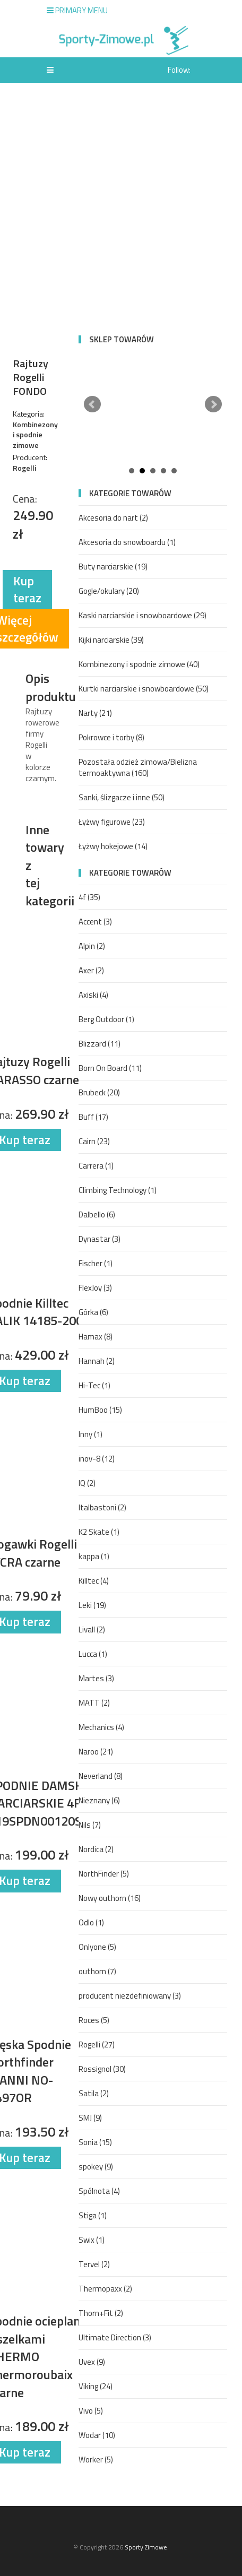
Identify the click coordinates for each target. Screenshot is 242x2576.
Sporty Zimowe (146, 2547)
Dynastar (99, 1239)
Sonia (95, 2142)
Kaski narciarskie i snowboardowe (142, 615)
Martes (96, 1678)
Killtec (94, 1581)
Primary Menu (77, 10)
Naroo (96, 1751)
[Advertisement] (121, 209)
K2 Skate (99, 1532)
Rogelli (97, 2044)
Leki (92, 1605)
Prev (92, 404)
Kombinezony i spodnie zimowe (139, 664)
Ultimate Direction (115, 2337)
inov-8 (97, 1459)
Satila (94, 2093)
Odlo (91, 1922)
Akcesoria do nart (113, 518)
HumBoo (100, 1410)
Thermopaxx (105, 2289)
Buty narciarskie (113, 566)
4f (89, 897)
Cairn (94, 1141)
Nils (90, 1825)
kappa (94, 1556)
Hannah (97, 1361)
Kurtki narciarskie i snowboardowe (144, 688)
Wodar (97, 2435)
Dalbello (97, 1214)
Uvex (92, 2362)
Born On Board (110, 1068)
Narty (95, 713)
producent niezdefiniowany (130, 1996)
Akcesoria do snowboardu (127, 542)
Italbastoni (102, 1507)
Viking (96, 2386)
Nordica (96, 1849)
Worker (96, 2459)
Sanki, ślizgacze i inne (122, 797)
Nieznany (99, 1800)
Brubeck (99, 1092)
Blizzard (99, 1044)
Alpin (92, 946)
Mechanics (101, 1727)
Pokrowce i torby (111, 737)
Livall (92, 1629)
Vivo (91, 2411)
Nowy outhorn (110, 1898)
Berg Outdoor (106, 1019)
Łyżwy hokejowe (113, 846)
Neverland (101, 1776)
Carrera (96, 1166)
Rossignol (102, 2069)
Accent (95, 921)
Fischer (96, 1263)
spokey (96, 2166)
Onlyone (97, 1947)
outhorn (97, 1971)
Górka (93, 1312)
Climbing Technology (118, 1190)
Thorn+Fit (101, 2313)
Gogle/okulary (109, 591)
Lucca (93, 1654)
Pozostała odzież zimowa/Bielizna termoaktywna (138, 767)
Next (213, 404)
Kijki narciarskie (111, 640)
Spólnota (99, 2191)
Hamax (96, 1336)
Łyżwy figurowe (112, 822)
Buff (93, 1117)
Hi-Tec (94, 1385)
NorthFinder (104, 1874)
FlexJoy (95, 1288)
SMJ (90, 2118)
